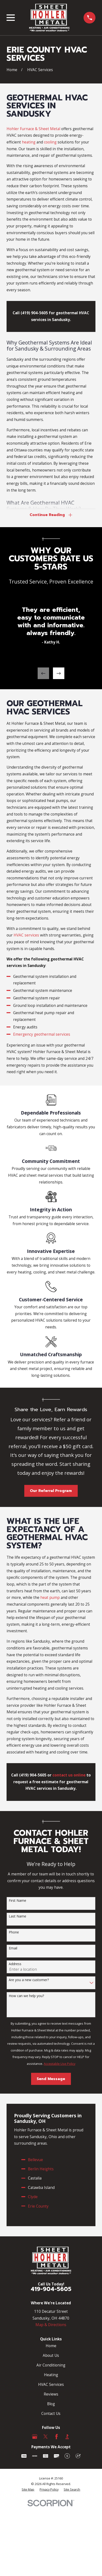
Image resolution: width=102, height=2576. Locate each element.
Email (13, 1948)
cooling (50, 142)
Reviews (51, 2394)
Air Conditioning (50, 2365)
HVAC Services (51, 2384)
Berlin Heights (41, 2169)
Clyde (33, 2196)
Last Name (17, 1916)
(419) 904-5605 (32, 1775)
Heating (51, 2374)
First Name (17, 1901)
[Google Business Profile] (34, 2436)
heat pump (50, 1597)
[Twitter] (45, 2436)
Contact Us (50, 2413)
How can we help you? (26, 1996)
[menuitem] (28, 2489)
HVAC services (26, 935)
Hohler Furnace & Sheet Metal (33, 128)
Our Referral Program (51, 1490)
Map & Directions (50, 2324)
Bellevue (35, 2159)
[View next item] (59, 673)
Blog (51, 2403)
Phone (14, 1932)
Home (51, 2345)
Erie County (38, 2206)
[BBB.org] (67, 2436)
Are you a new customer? (29, 1980)
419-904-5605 (51, 2289)
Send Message (51, 2079)
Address (15, 1964)
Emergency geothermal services (41, 1034)
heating (28, 142)
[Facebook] (56, 2436)
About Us (51, 2355)
